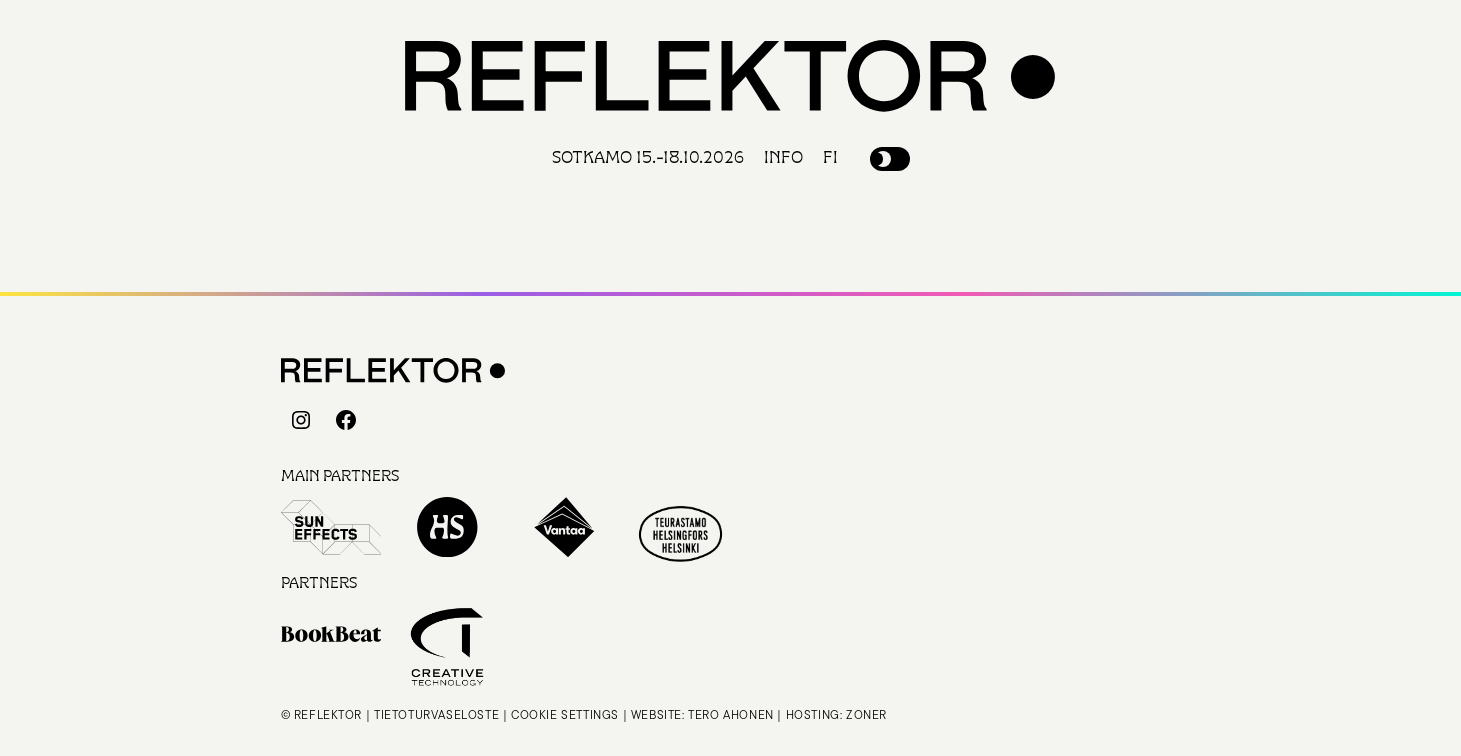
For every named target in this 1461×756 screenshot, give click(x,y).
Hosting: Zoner (836, 714)
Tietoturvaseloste (436, 714)
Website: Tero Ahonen (702, 714)
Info (783, 158)
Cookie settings (565, 714)
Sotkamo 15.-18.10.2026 (648, 158)
